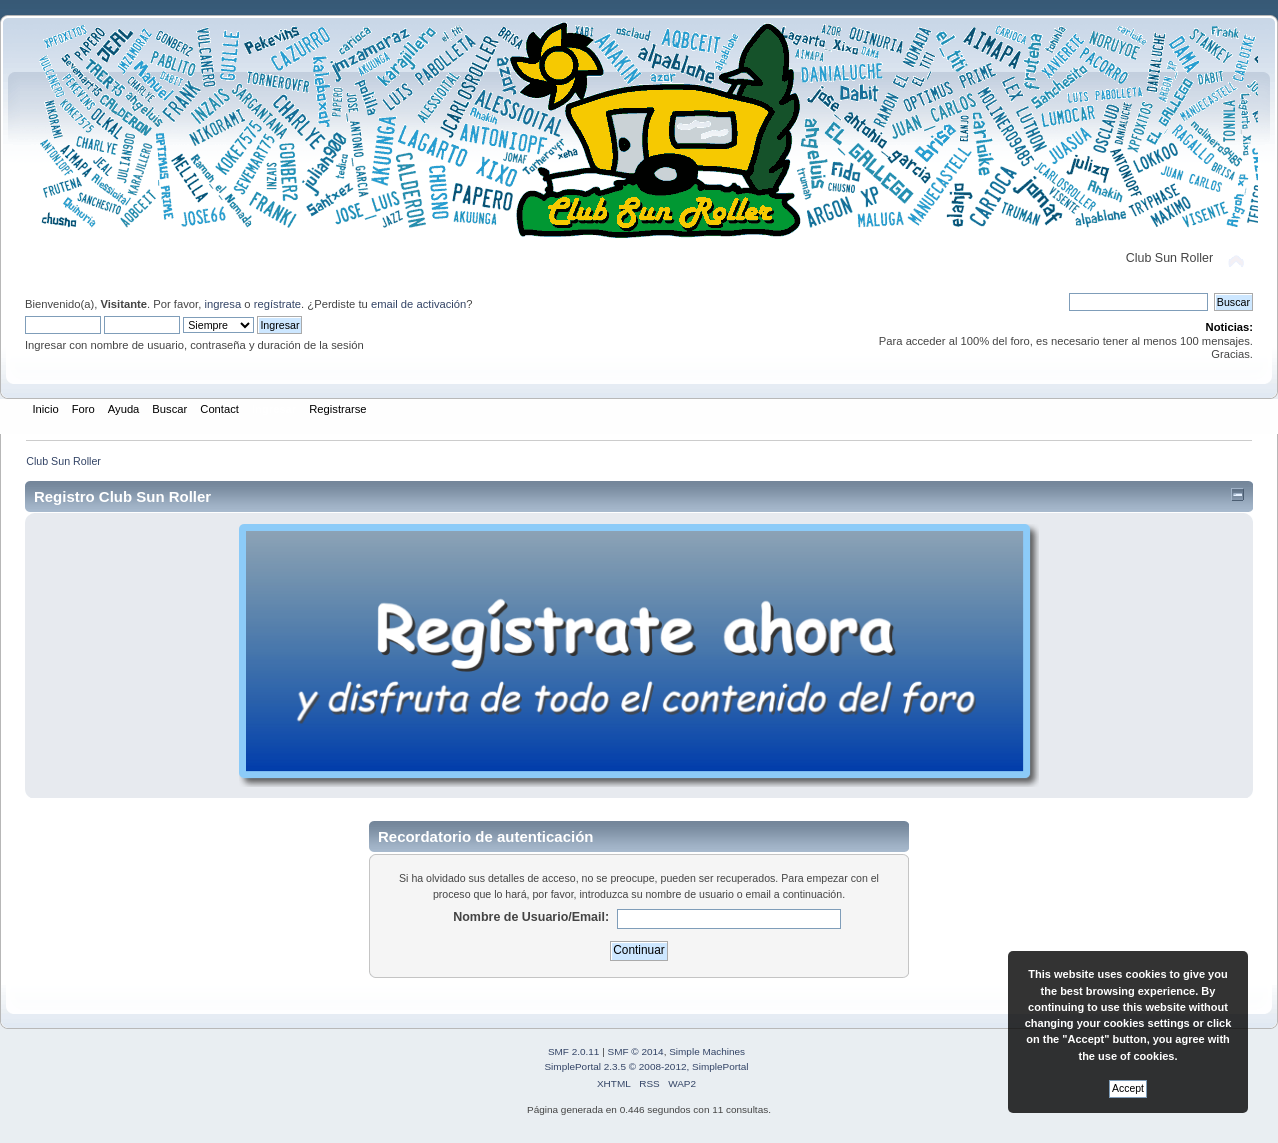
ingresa (222, 304)
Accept (1128, 1088)
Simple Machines (707, 1051)
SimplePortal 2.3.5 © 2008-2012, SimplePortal (646, 1066)
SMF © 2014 (636, 1051)
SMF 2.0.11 (574, 1051)
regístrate (277, 304)
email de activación (418, 304)
